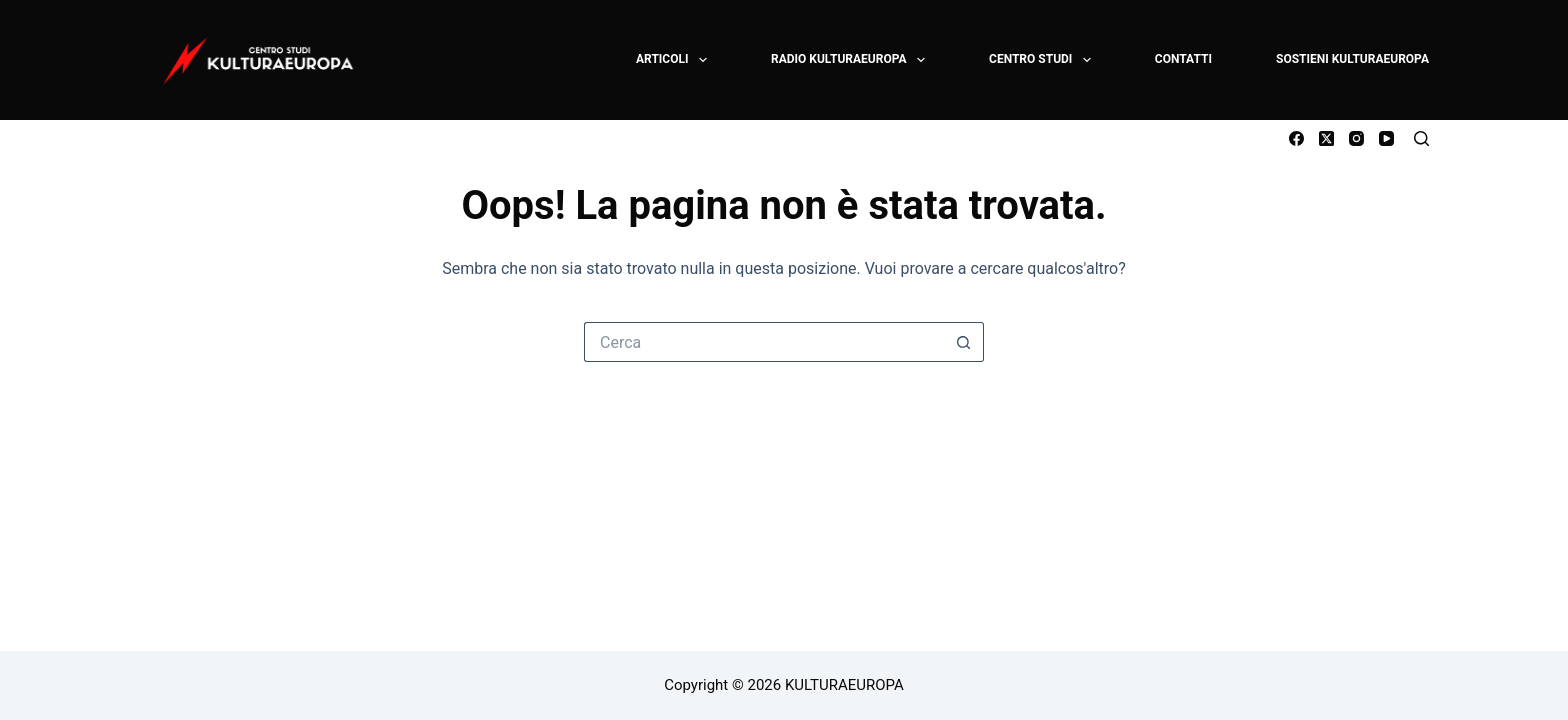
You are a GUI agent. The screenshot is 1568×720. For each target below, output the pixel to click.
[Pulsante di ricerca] (964, 342)
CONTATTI (1183, 59)
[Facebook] (1296, 138)
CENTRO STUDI (1041, 60)
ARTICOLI (672, 60)
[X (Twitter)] (1326, 138)
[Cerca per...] (764, 342)
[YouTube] (1386, 138)
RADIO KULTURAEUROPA (849, 60)
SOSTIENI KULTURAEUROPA (1352, 59)
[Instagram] (1356, 138)
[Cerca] (1421, 138)
